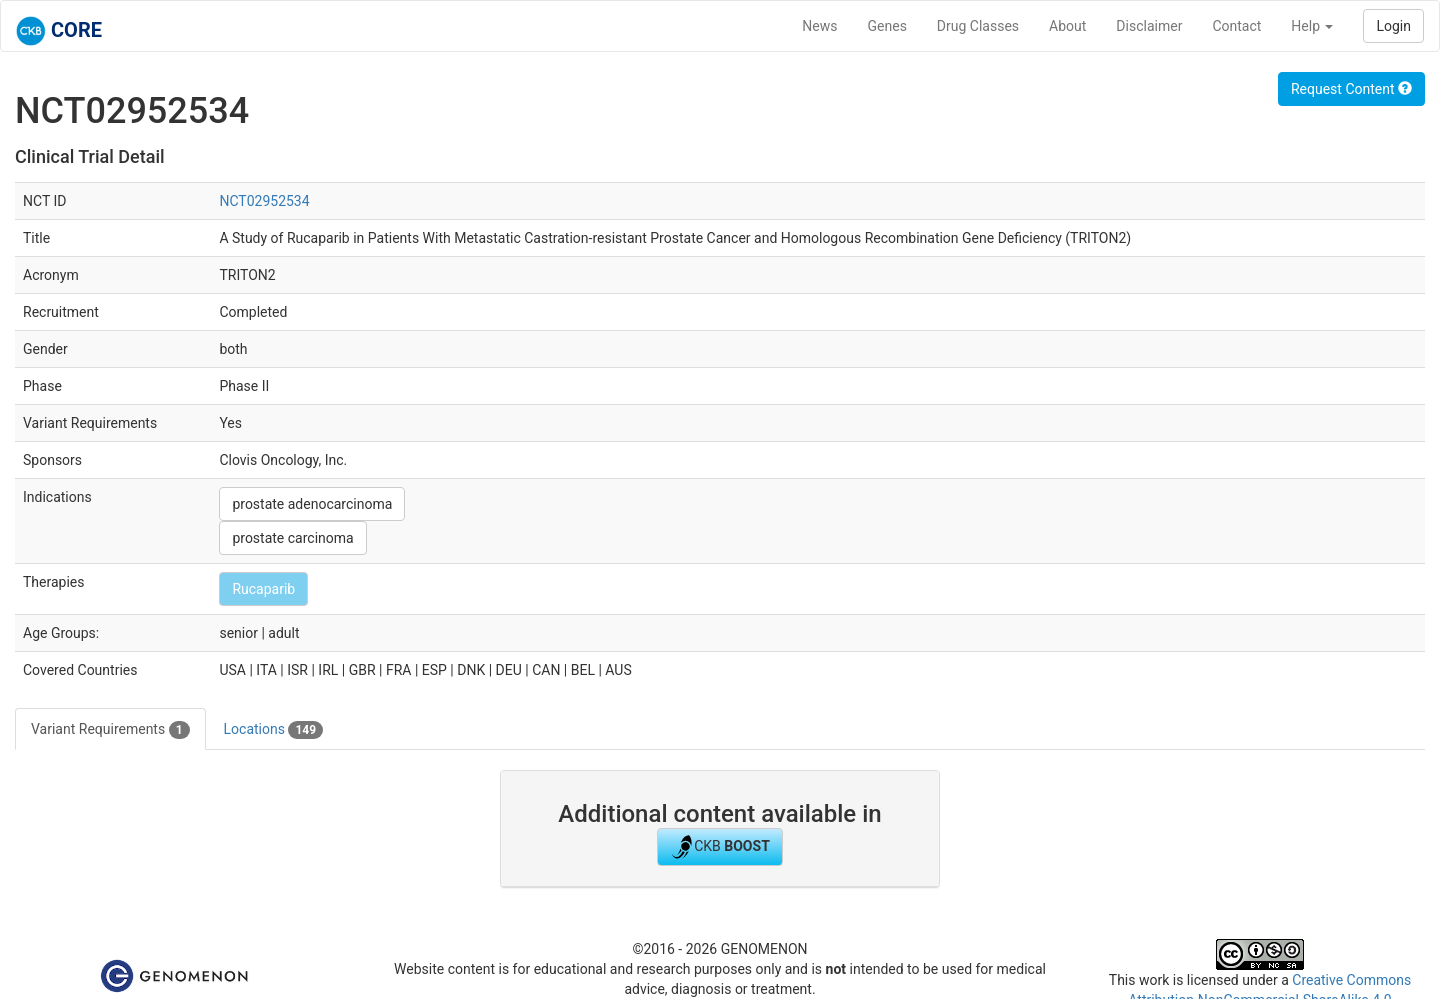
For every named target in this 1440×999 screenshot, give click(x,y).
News (819, 26)
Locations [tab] (274, 730)
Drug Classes (978, 26)
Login (1393, 26)
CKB (720, 847)
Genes (887, 26)
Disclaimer (1149, 26)
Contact (1236, 26)
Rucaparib (263, 589)
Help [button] (1312, 26)
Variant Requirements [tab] (110, 730)
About (1067, 26)
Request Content (1351, 89)
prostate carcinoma (292, 538)
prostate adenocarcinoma (312, 504)
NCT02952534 (264, 201)
